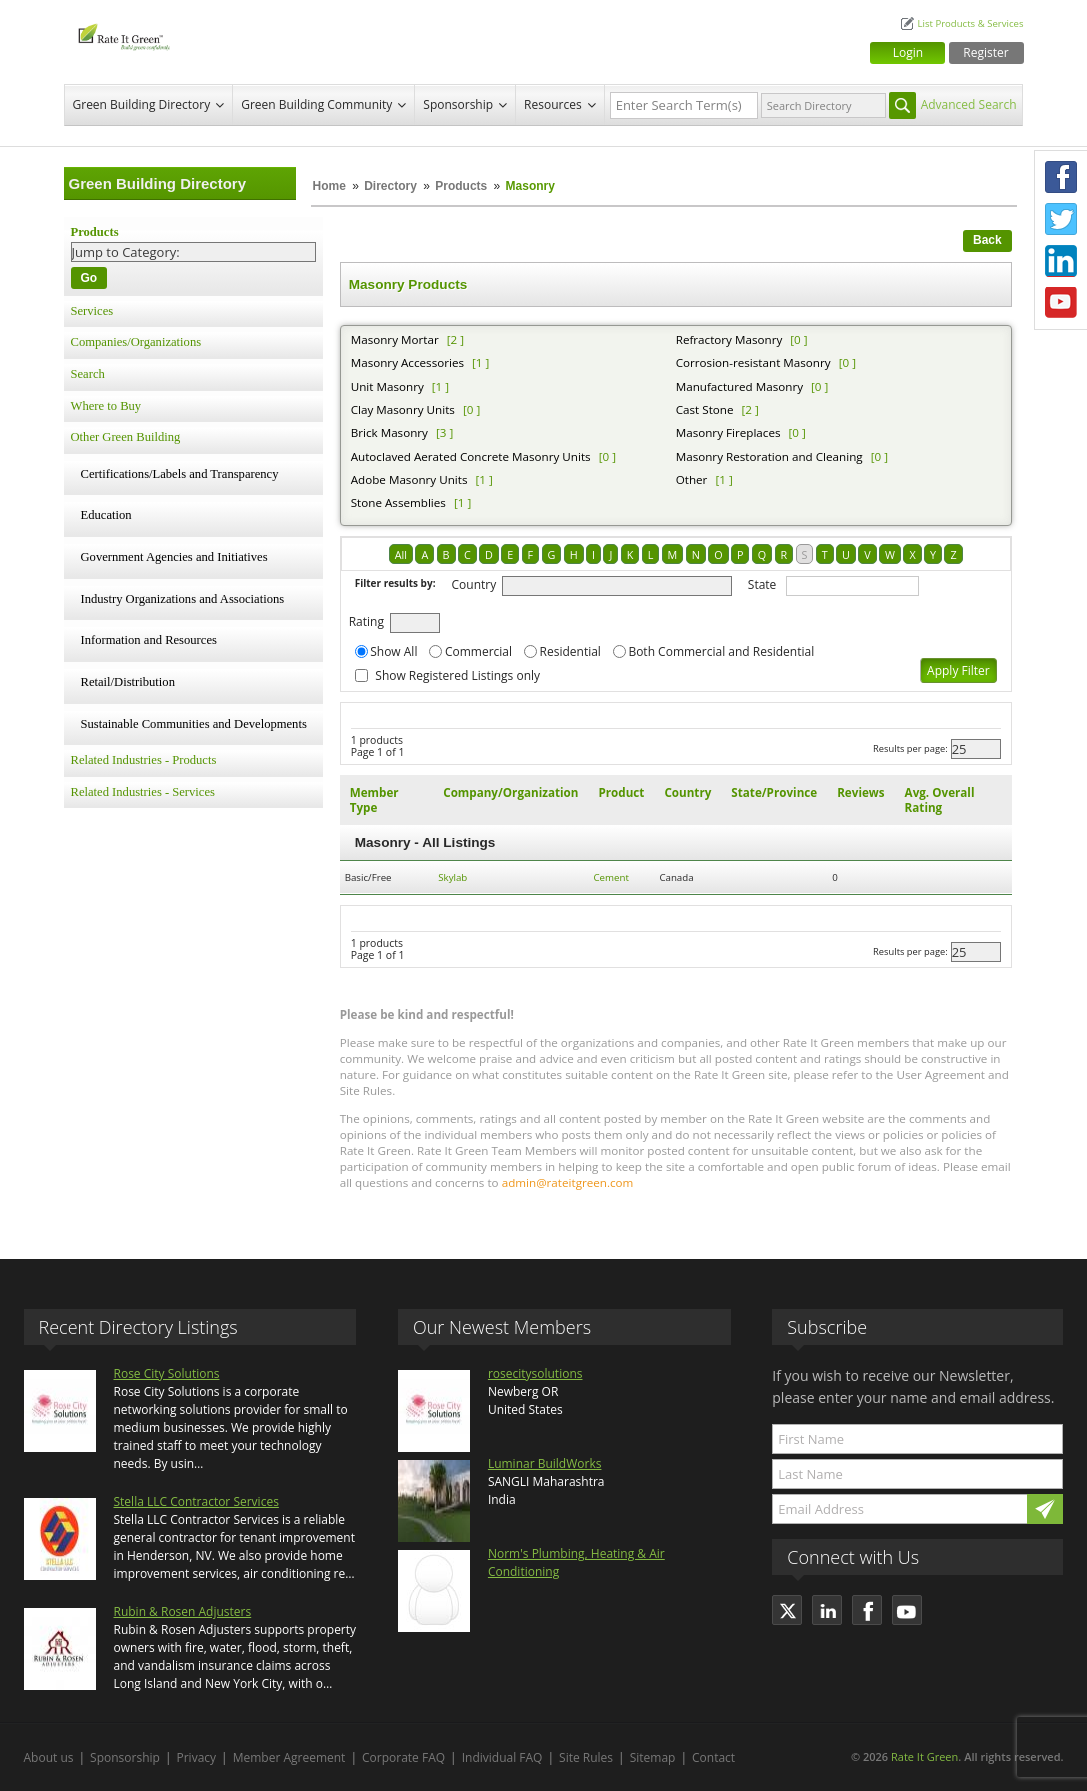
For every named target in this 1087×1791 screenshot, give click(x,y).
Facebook (1061, 177)
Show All (393, 651)
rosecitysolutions (535, 1373)
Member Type (374, 800)
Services (92, 311)
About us (49, 1757)
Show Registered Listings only (457, 675)
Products (461, 186)
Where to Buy (106, 406)
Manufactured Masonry (739, 386)
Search (88, 374)
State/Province (774, 792)
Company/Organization (510, 792)
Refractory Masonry (729, 339)
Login (908, 52)
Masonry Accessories (407, 362)
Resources (553, 104)
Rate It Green (924, 1756)
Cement (610, 877)
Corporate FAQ (403, 1757)
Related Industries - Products (144, 760)
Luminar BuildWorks (545, 1463)
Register (985, 52)
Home (329, 186)
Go (89, 278)
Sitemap (653, 1757)
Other (692, 479)
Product (621, 792)
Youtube (1061, 303)
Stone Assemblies (398, 502)
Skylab (452, 877)
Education (106, 515)
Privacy (197, 1757)
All (401, 554)
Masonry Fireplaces (728, 432)
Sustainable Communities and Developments (194, 724)
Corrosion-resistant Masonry (753, 362)
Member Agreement (289, 1757)
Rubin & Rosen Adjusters (183, 1611)
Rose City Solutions (167, 1373)
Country (474, 584)
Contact (713, 1757)
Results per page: (910, 748)
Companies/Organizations (136, 342)
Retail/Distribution (128, 682)
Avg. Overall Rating (940, 800)
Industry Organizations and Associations (183, 599)
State (762, 584)
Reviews (860, 792)
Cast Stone (705, 409)
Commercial (478, 651)
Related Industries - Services (143, 792)
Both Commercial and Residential (721, 651)
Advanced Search (969, 104)
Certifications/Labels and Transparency (180, 474)
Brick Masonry (389, 432)
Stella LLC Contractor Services (196, 1501)
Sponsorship (458, 104)
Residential (570, 651)
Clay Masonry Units (403, 409)
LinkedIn (1061, 261)
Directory (390, 186)
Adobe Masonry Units (409, 479)
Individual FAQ (502, 1757)
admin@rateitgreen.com (568, 1182)
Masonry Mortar (395, 339)
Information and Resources (149, 640)
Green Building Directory (142, 104)
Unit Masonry (387, 386)
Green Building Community (316, 104)
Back (987, 240)
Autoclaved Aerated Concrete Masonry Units (471, 456)
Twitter (1061, 219)
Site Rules (586, 1757)
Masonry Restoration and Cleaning (769, 456)
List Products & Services (970, 23)
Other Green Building (126, 437)
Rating (366, 621)
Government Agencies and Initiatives (174, 557)
